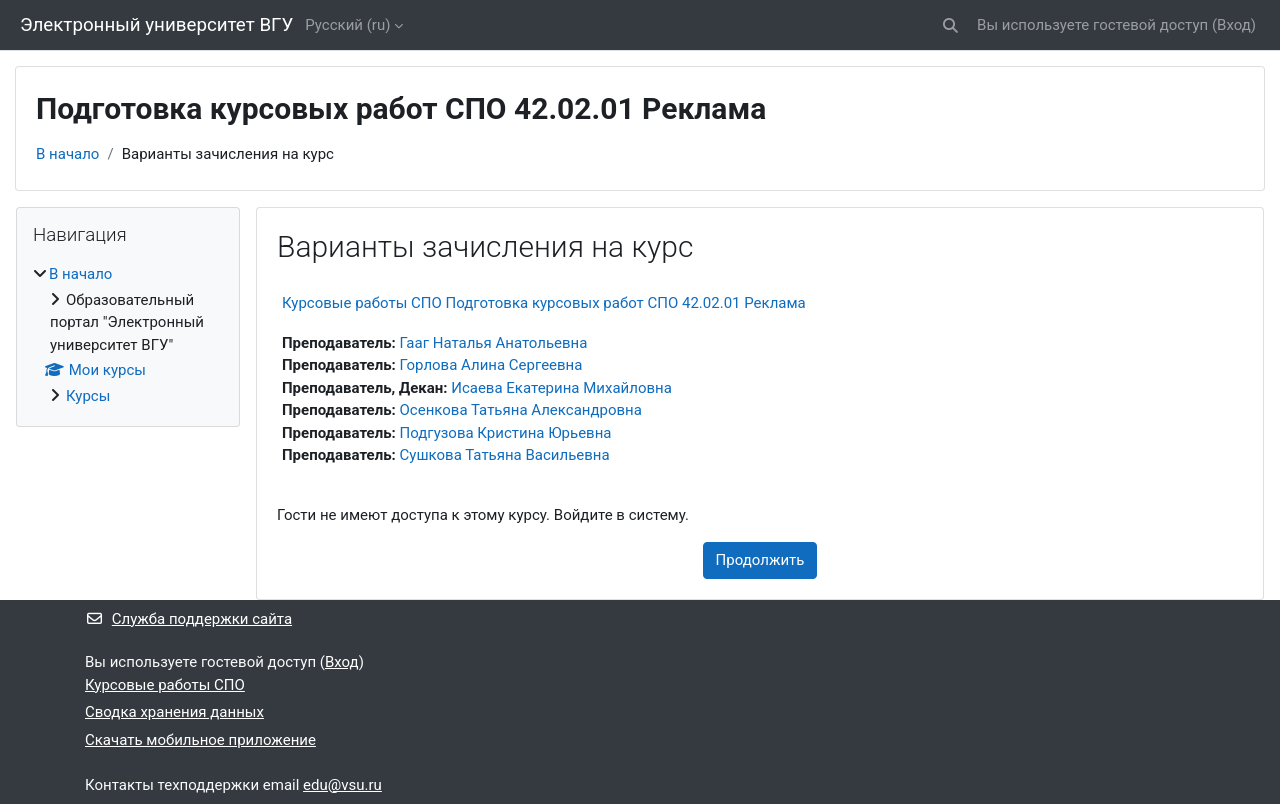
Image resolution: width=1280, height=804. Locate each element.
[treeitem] (128, 335)
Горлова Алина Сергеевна (491, 365)
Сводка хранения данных (174, 712)
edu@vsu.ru (342, 785)
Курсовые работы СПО (165, 685)
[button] (950, 25)
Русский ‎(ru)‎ (347, 25)
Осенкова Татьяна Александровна (521, 410)
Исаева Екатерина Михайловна (561, 388)
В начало (67, 154)
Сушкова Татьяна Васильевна (505, 455)
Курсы (88, 396)
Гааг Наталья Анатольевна (494, 343)
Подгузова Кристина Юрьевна (506, 433)
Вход (1234, 25)
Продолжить (760, 560)
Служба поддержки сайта (188, 619)
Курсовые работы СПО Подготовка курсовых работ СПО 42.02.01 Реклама (544, 303)
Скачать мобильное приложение (200, 740)
